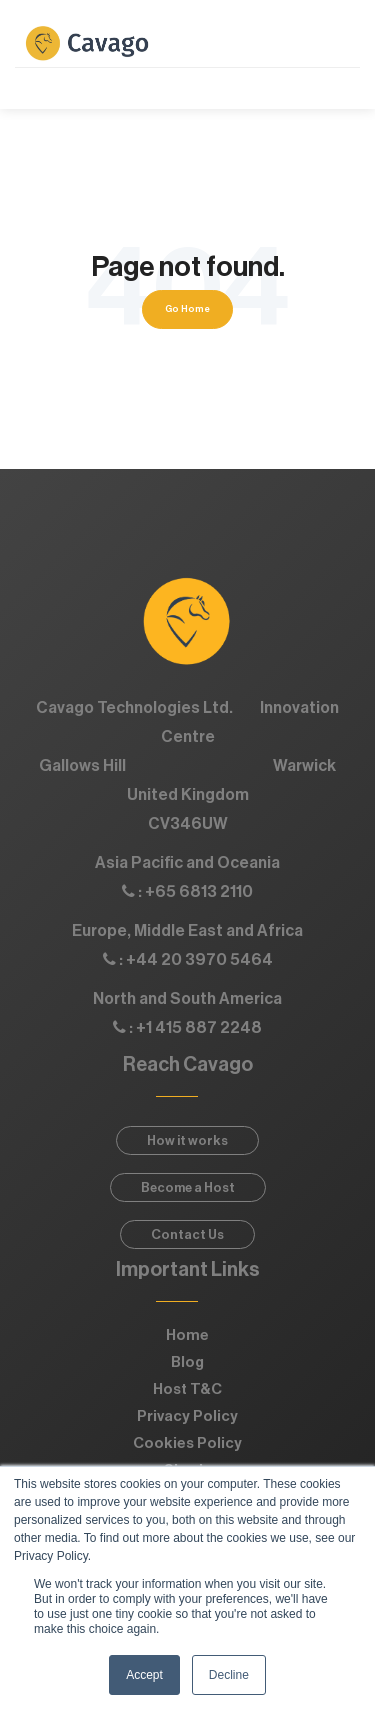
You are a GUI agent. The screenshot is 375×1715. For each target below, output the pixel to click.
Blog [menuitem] (187, 1362)
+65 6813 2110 (199, 892)
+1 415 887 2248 (199, 1028)
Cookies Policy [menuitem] (187, 1443)
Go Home (187, 309)
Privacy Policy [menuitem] (187, 1416)
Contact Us (187, 1234)
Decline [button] (229, 1675)
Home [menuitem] (187, 1335)
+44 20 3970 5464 (199, 960)
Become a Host (188, 1187)
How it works (187, 1140)
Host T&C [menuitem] (187, 1389)
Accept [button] (144, 1675)
